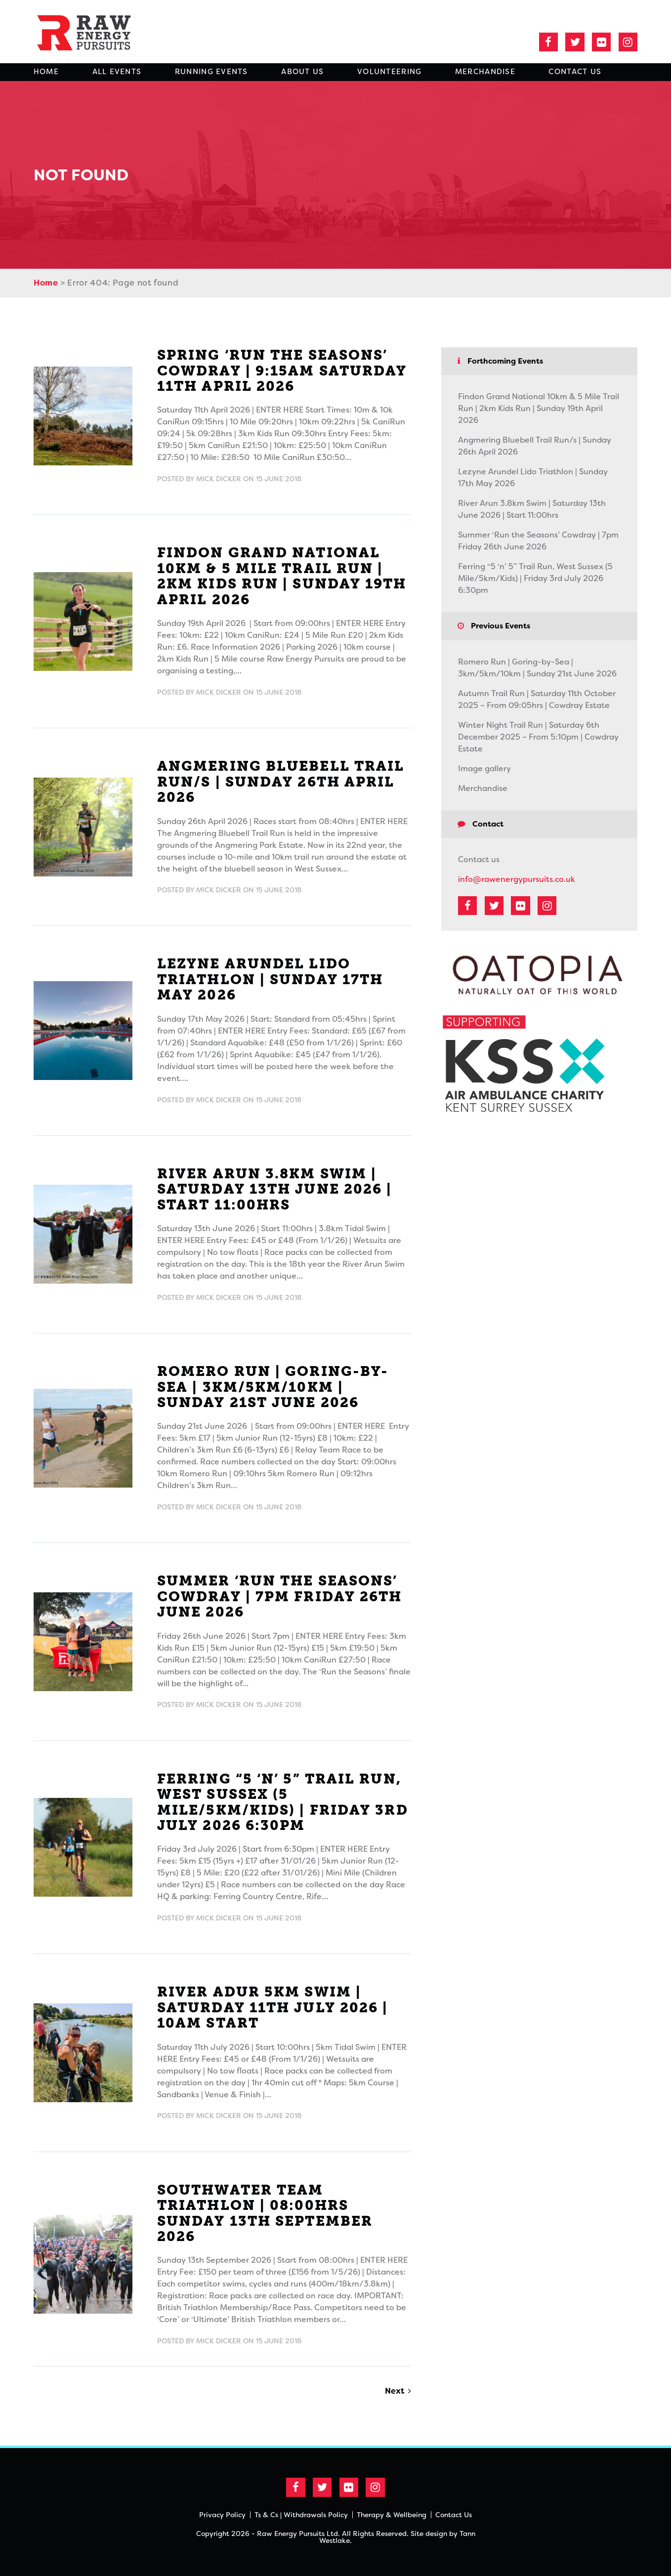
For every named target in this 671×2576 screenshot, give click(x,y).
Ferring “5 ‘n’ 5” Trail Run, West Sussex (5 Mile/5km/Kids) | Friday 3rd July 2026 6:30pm (282, 1802)
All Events (117, 72)
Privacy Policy (222, 2514)
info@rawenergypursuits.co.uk (516, 879)
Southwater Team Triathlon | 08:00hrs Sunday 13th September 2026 (265, 2213)
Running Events (211, 72)
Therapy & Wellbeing (391, 2514)
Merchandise (485, 72)
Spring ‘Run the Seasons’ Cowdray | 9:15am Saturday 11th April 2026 (282, 370)
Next (394, 2391)
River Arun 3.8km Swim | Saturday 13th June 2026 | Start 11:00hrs (274, 1189)
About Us (302, 72)
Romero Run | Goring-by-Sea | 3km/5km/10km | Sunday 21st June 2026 (272, 1387)
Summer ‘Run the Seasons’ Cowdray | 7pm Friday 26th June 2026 (279, 1596)
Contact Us (574, 72)
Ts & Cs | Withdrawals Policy (301, 2514)
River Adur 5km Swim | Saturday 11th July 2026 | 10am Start (272, 2007)
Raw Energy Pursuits (90, 31)
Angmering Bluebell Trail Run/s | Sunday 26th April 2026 (280, 781)
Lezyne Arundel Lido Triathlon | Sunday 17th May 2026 (270, 979)
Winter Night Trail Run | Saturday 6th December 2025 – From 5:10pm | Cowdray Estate (538, 737)
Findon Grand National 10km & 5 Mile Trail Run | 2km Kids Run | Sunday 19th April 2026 (282, 576)
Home (46, 72)
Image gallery (484, 768)
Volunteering (389, 72)
